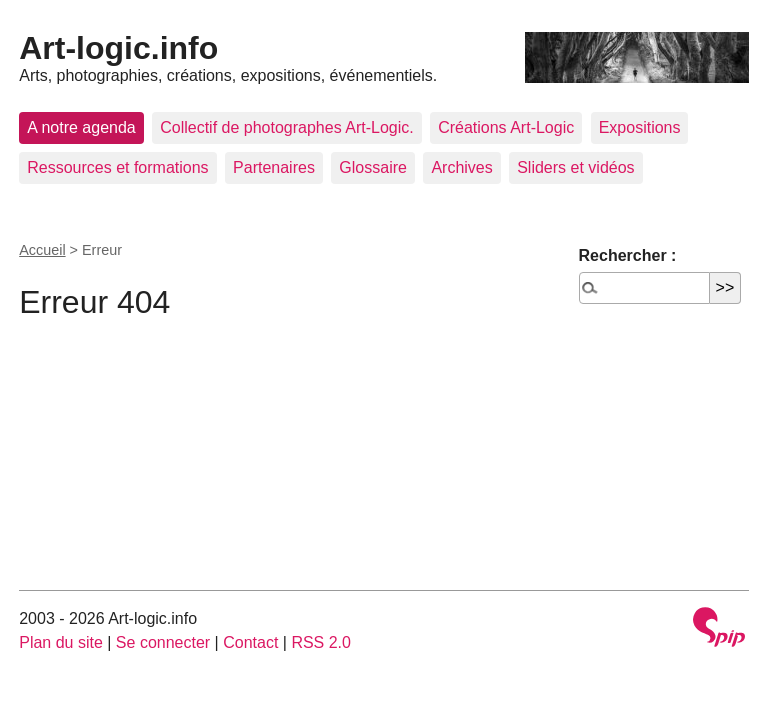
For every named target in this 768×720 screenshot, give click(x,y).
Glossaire (373, 167)
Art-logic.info (118, 48)
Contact (250, 642)
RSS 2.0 (321, 642)
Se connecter (163, 642)
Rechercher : (628, 255)
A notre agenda (81, 127)
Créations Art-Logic (506, 127)
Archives (461, 167)
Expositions (640, 127)
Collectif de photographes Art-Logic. (286, 127)
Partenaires (274, 167)
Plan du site (61, 642)
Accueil (42, 250)
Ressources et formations (117, 167)
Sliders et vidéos (575, 167)
